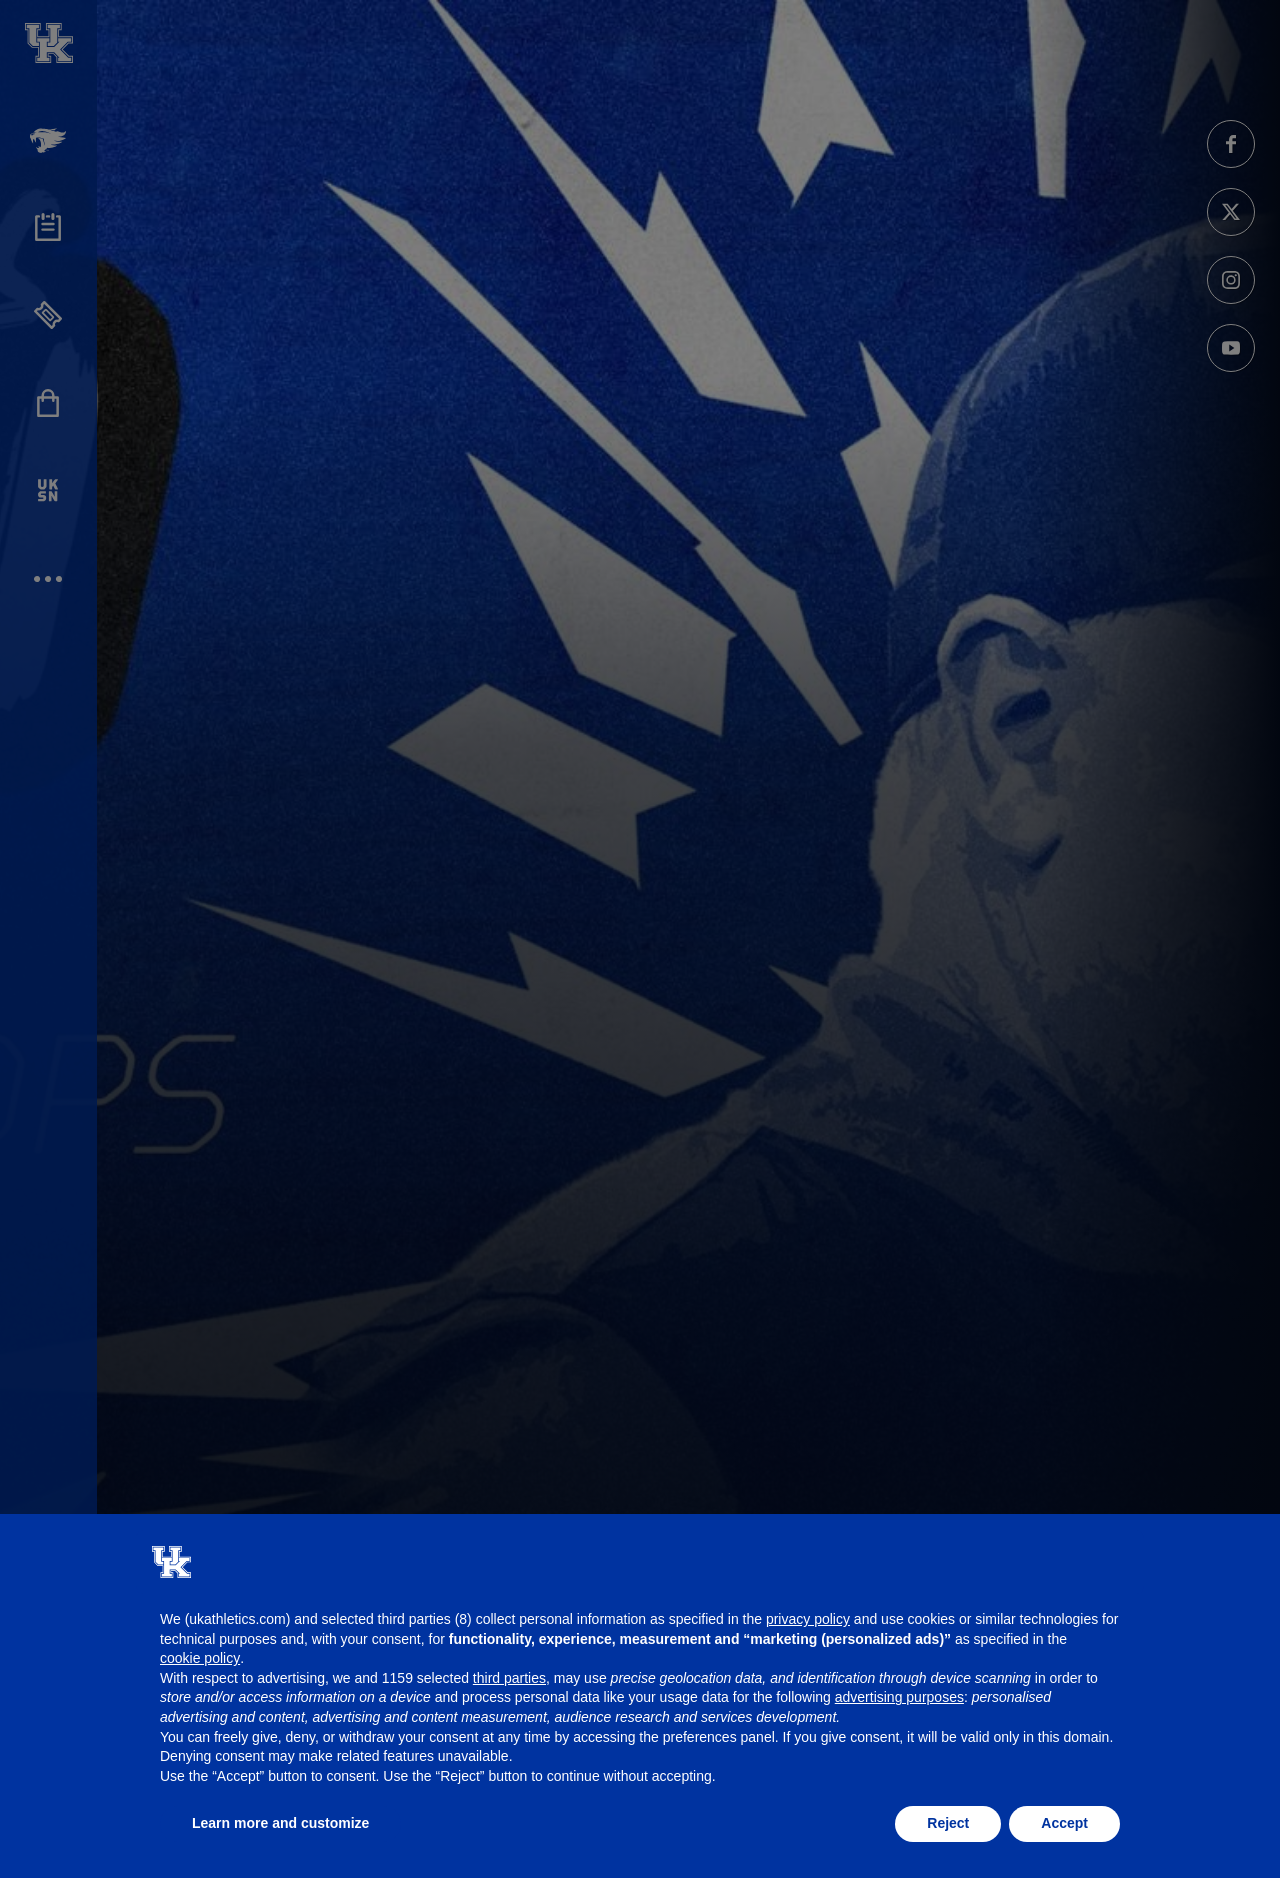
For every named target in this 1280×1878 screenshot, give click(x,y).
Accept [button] (1064, 1823)
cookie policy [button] (200, 1658)
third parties (509, 1678)
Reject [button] (948, 1823)
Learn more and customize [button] (280, 1823)
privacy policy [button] (808, 1619)
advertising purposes (899, 1697)
